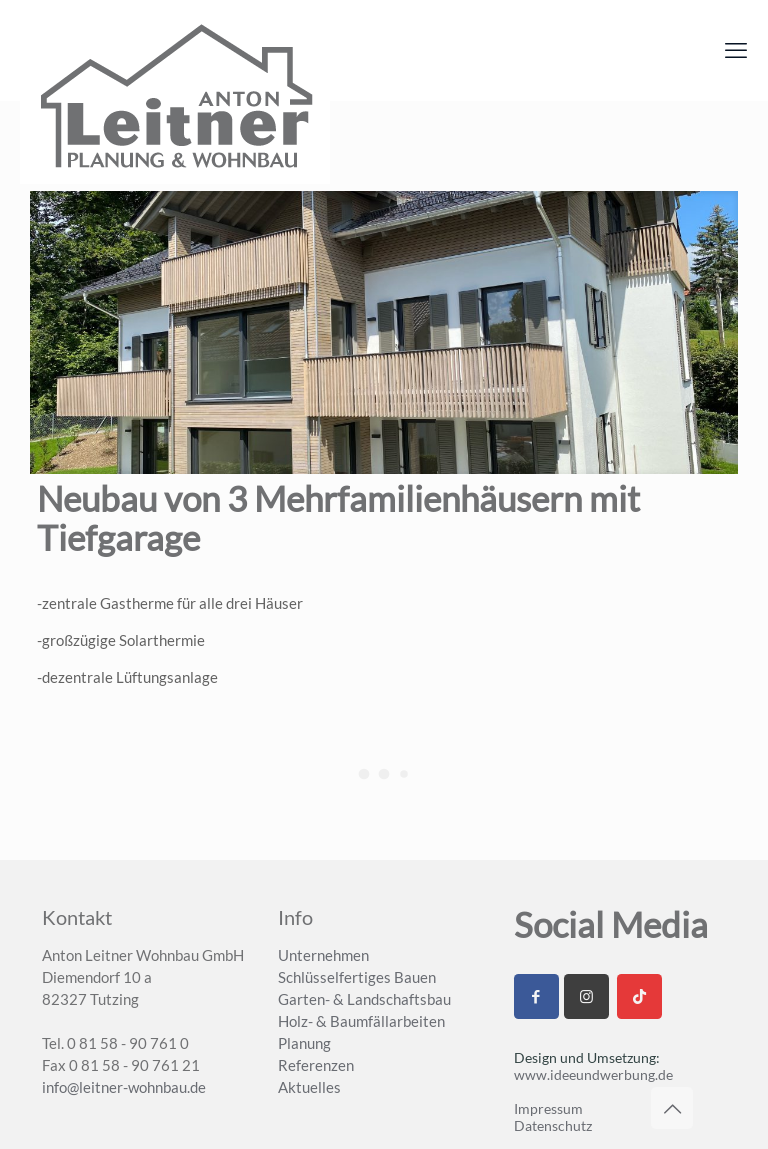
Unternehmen (323, 955)
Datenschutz (553, 1125)
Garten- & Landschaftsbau (364, 999)
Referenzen (316, 1065)
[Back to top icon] (672, 1108)
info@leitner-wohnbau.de (124, 1087)
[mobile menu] (736, 50)
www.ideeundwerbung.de (593, 1074)
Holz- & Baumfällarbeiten (361, 1021)
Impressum (548, 1108)
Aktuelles (309, 1087)
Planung (304, 1043)
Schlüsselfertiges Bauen (357, 977)
